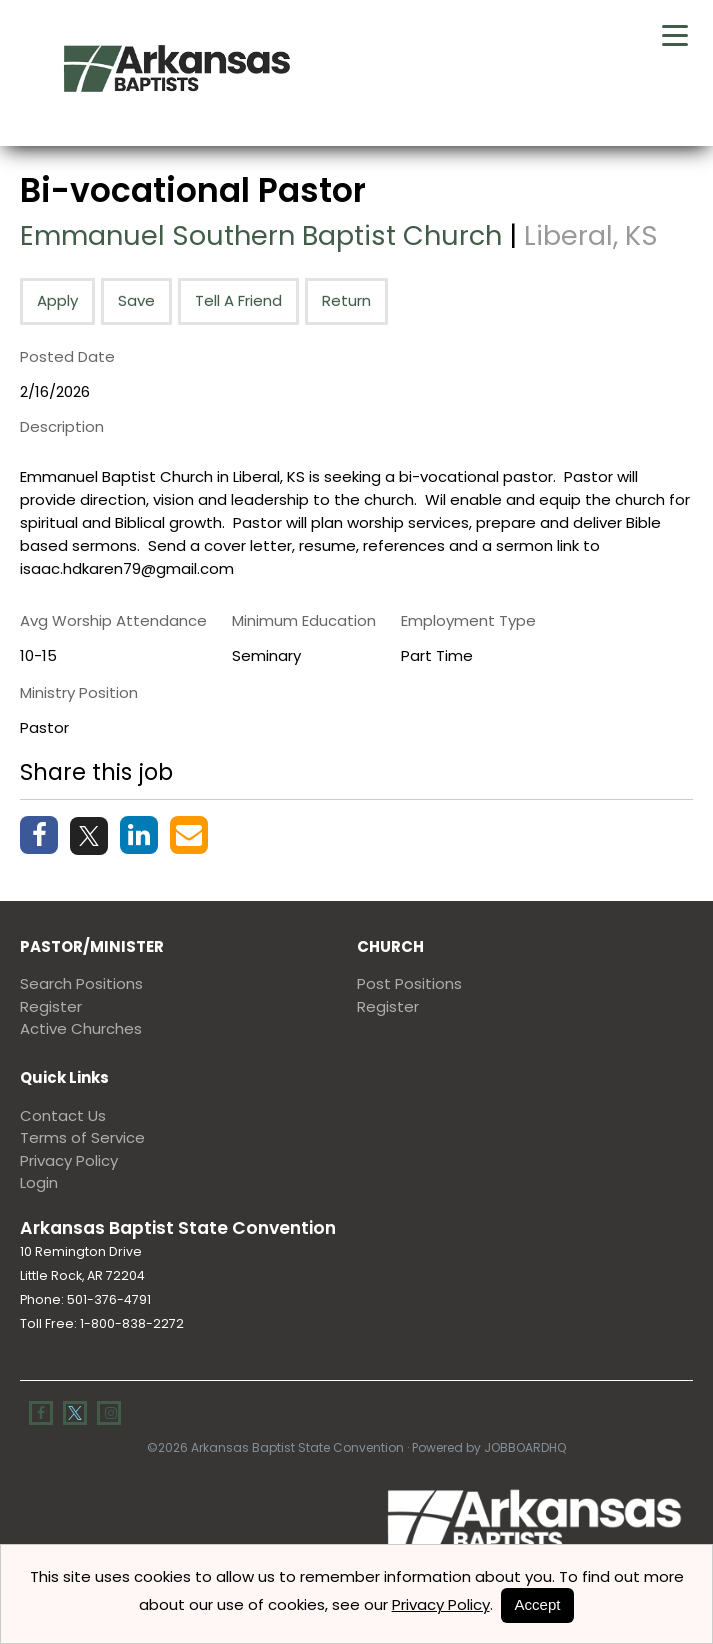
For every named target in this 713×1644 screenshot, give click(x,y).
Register (51, 1005)
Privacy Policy (69, 1159)
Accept (538, 1604)
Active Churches (81, 1028)
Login (39, 1181)
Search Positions (81, 983)
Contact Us (63, 1114)
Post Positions (409, 983)
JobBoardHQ (525, 1446)
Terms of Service (82, 1136)
